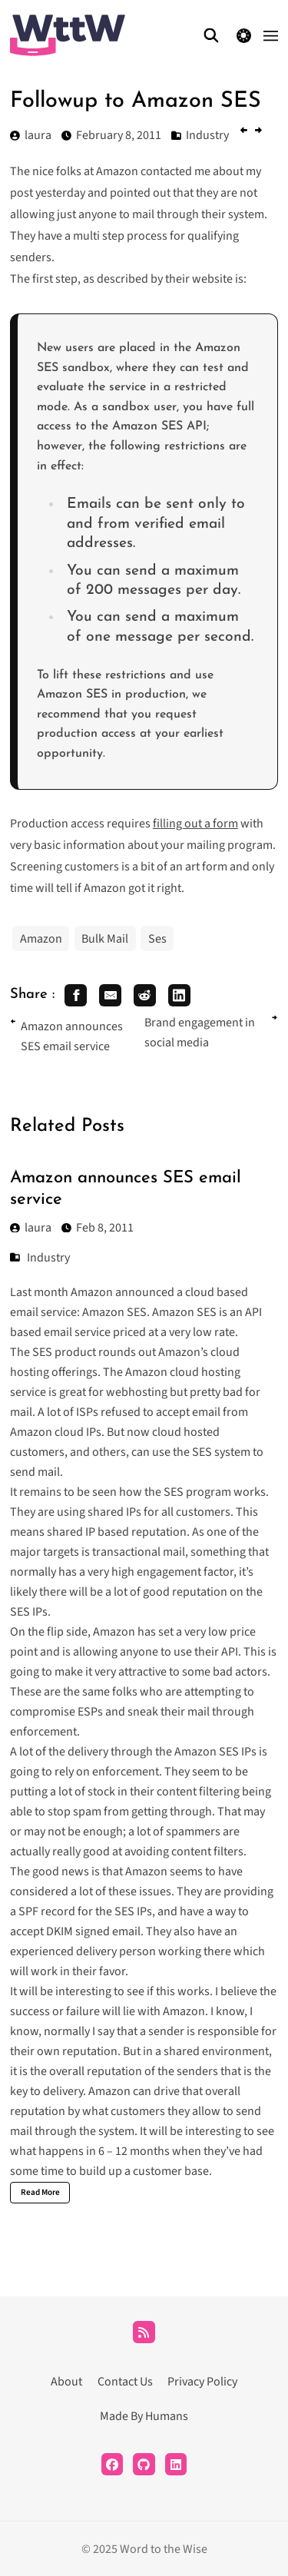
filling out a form (195, 823)
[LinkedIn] (176, 2464)
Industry (48, 1257)
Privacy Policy (202, 2381)
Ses (157, 938)
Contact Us (125, 2381)
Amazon (41, 938)
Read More (40, 2192)
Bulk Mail (104, 938)
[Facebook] (112, 2464)
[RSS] (144, 2332)
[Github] (144, 2464)
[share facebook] (76, 995)
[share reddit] (145, 995)
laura (30, 1227)
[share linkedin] (179, 995)
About (66, 2381)
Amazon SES (114, 1312)
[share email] (110, 995)
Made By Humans (144, 2416)
